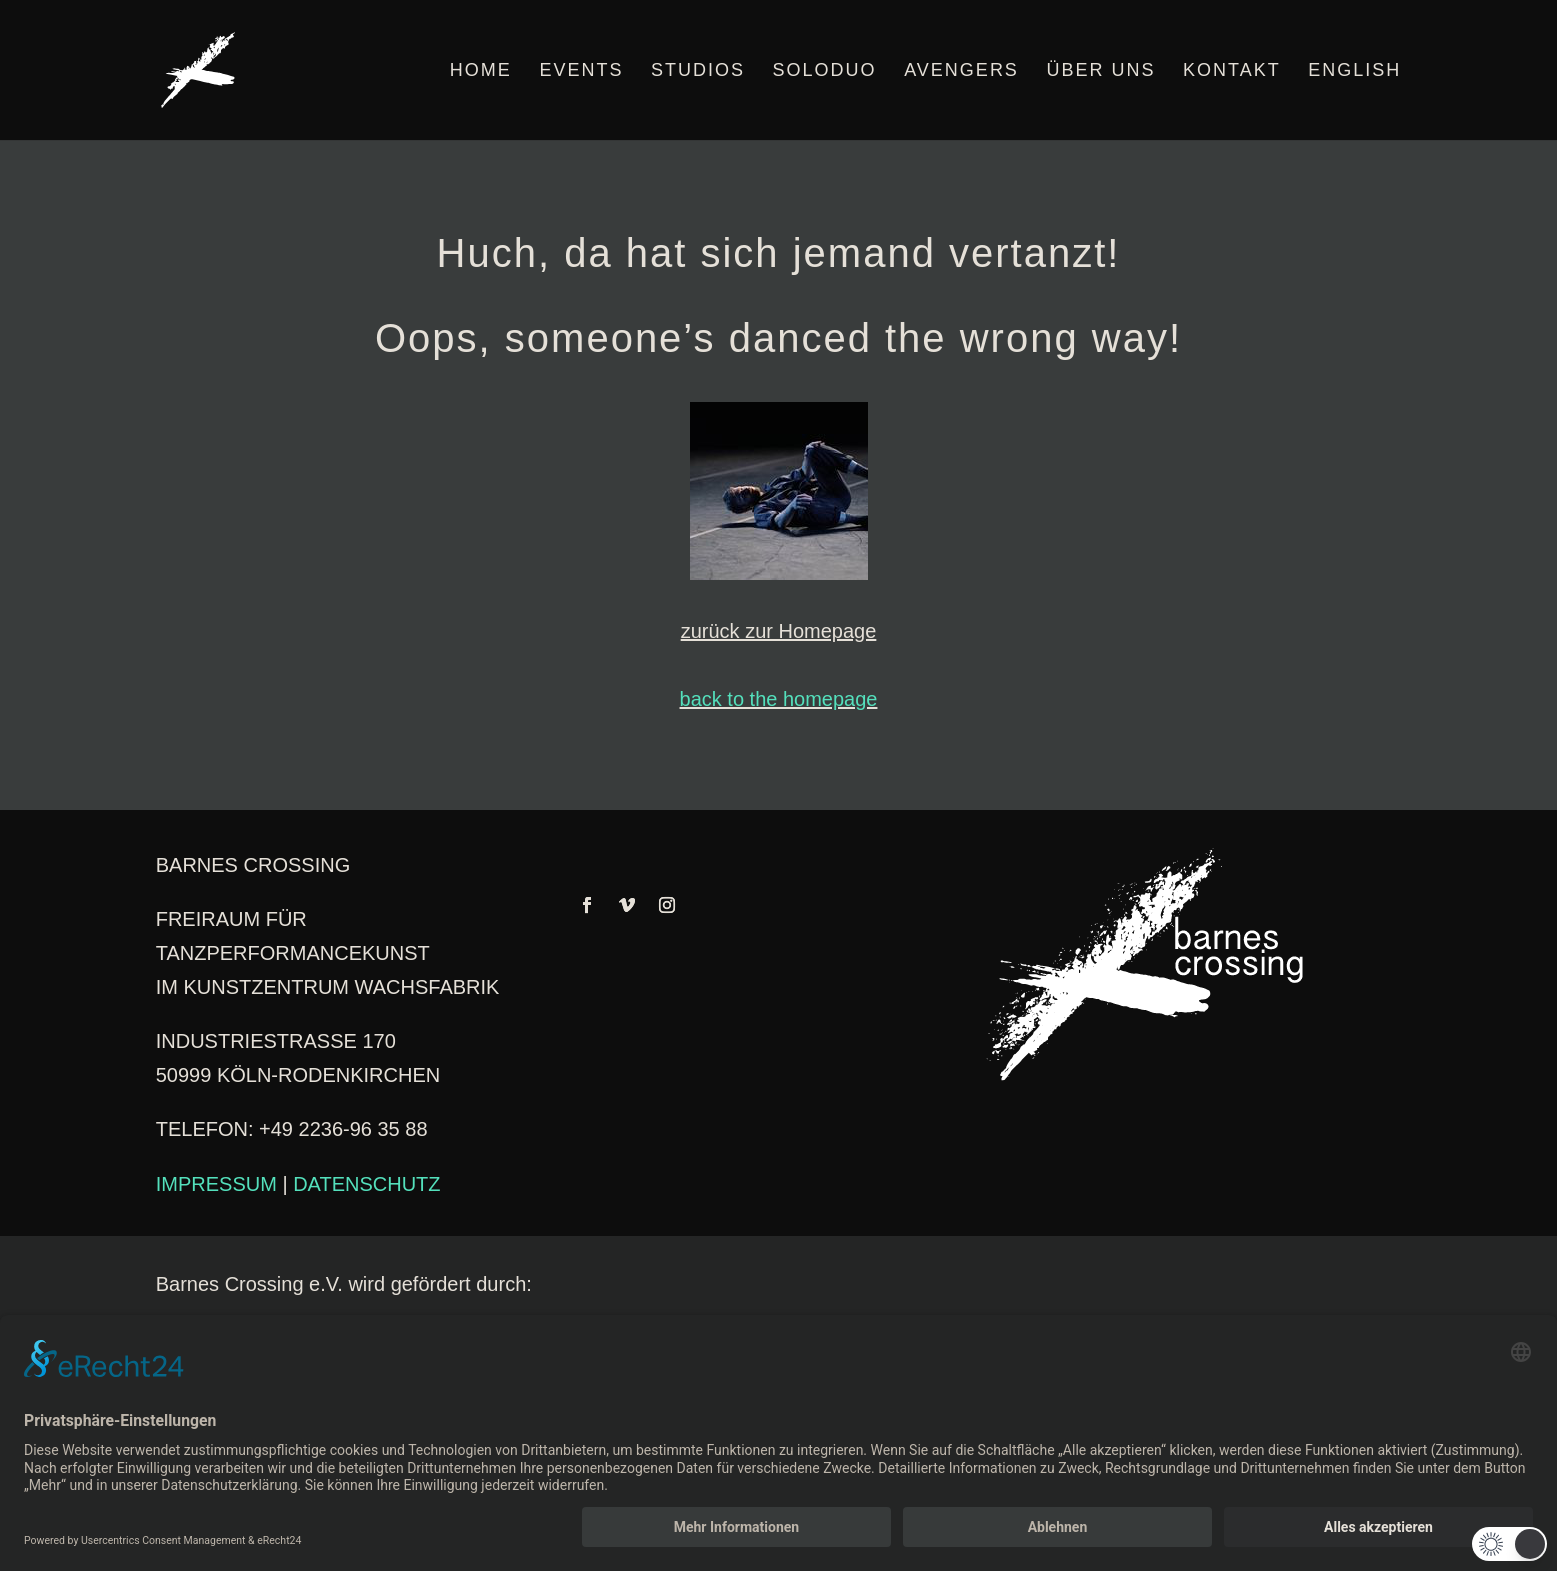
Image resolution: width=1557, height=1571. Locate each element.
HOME (481, 71)
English (1354, 71)
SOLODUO (825, 71)
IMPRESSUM (216, 1184)
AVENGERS (961, 71)
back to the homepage (779, 699)
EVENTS (581, 71)
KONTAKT (1232, 71)
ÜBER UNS (1100, 71)
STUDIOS (698, 71)
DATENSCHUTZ (366, 1184)
